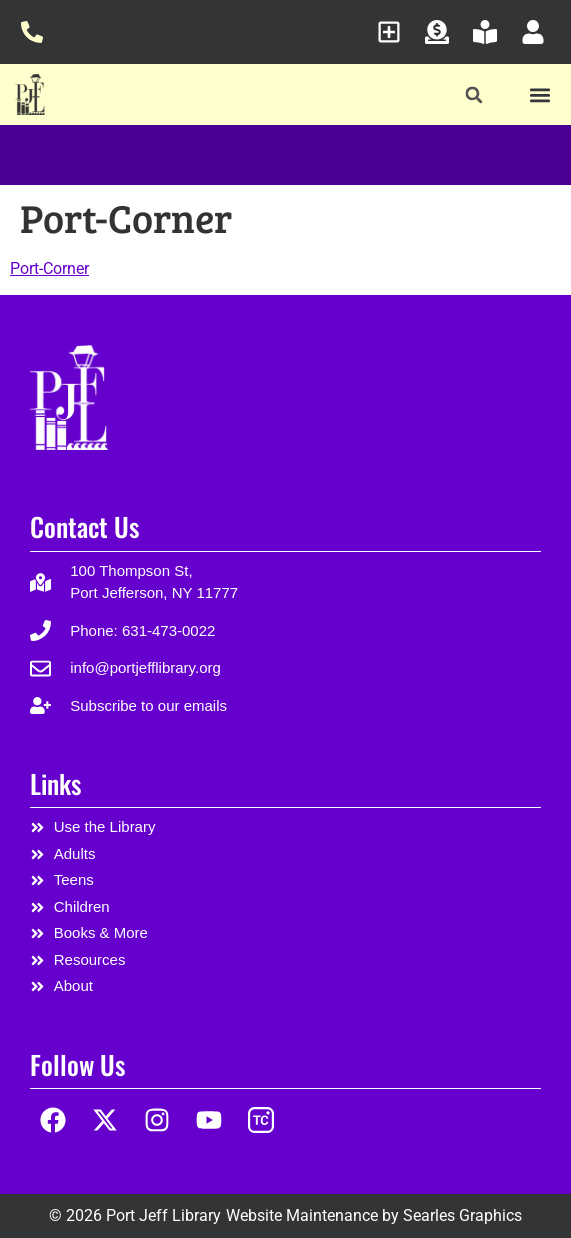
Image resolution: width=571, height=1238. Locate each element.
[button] (473, 95)
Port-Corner (49, 268)
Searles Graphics (462, 1215)
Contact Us (84, 526)
